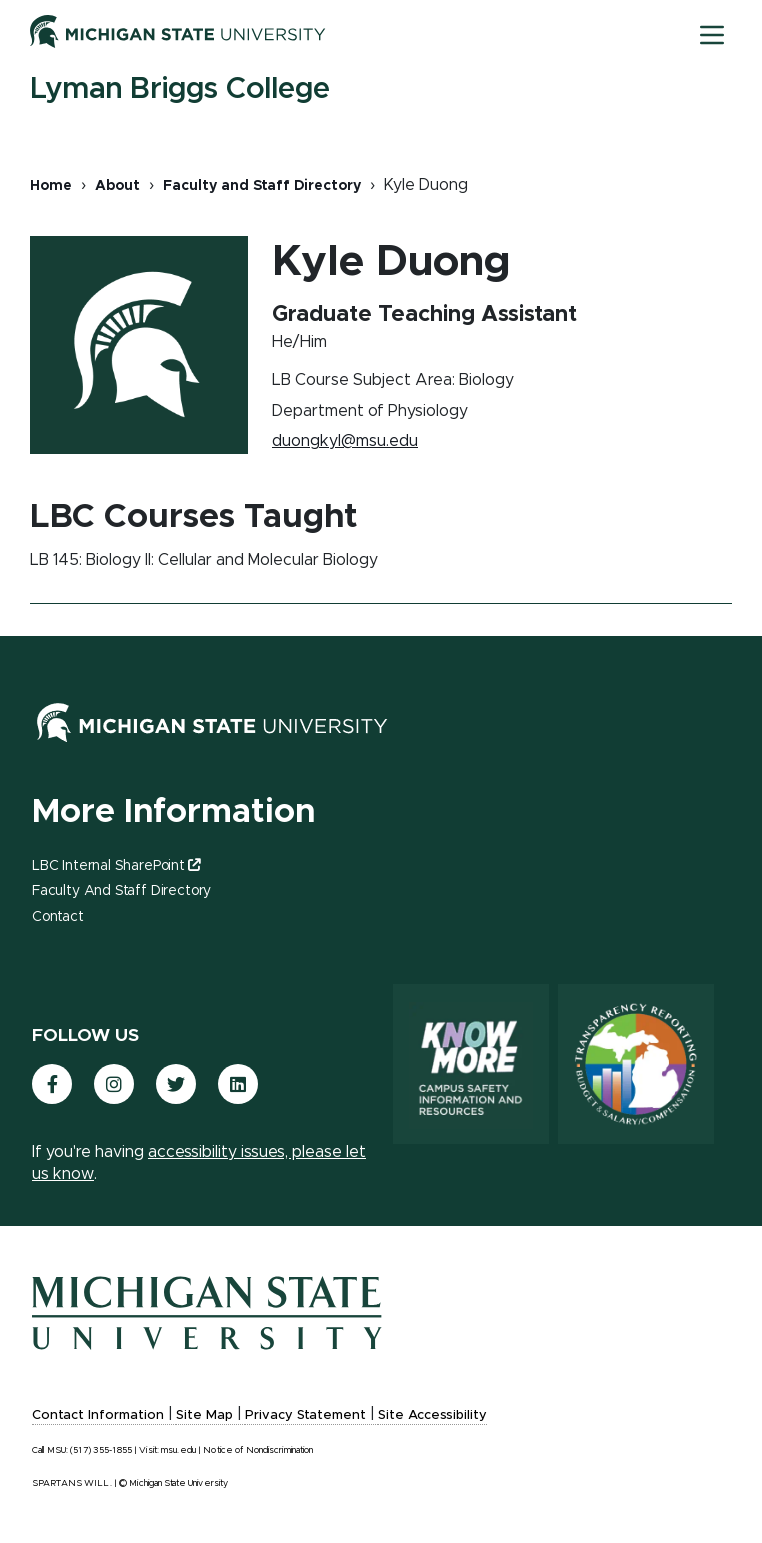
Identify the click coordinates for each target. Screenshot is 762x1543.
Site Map (204, 1415)
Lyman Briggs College (180, 89)
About (117, 186)
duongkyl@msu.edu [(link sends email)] (346, 441)
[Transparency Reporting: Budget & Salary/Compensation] (636, 1064)
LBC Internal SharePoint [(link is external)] (116, 866)
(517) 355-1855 (101, 1450)
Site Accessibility (432, 1415)
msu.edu (178, 1450)
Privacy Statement (305, 1415)
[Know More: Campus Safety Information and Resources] (471, 1064)
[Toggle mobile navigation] (712, 35)
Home (51, 186)
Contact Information (98, 1415)
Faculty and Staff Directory (262, 186)
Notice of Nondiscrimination (258, 1450)
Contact (58, 917)
